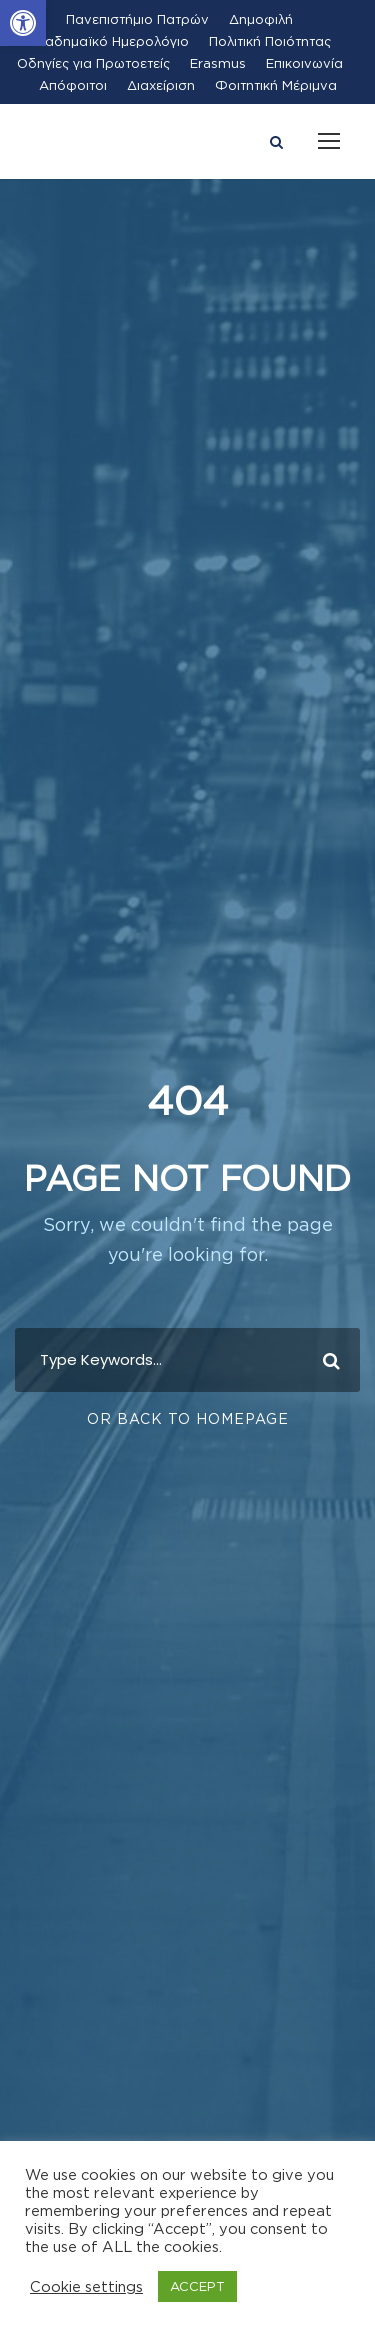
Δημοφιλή (261, 19)
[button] (23, 23)
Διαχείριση (161, 85)
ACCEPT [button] (197, 2286)
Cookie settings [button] (86, 2286)
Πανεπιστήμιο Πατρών (137, 19)
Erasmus (218, 63)
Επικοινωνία (304, 63)
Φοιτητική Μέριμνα (276, 85)
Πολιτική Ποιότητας (270, 41)
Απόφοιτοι (73, 85)
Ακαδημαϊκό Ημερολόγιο (108, 41)
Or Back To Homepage (188, 1418)
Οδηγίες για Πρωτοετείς (93, 63)
